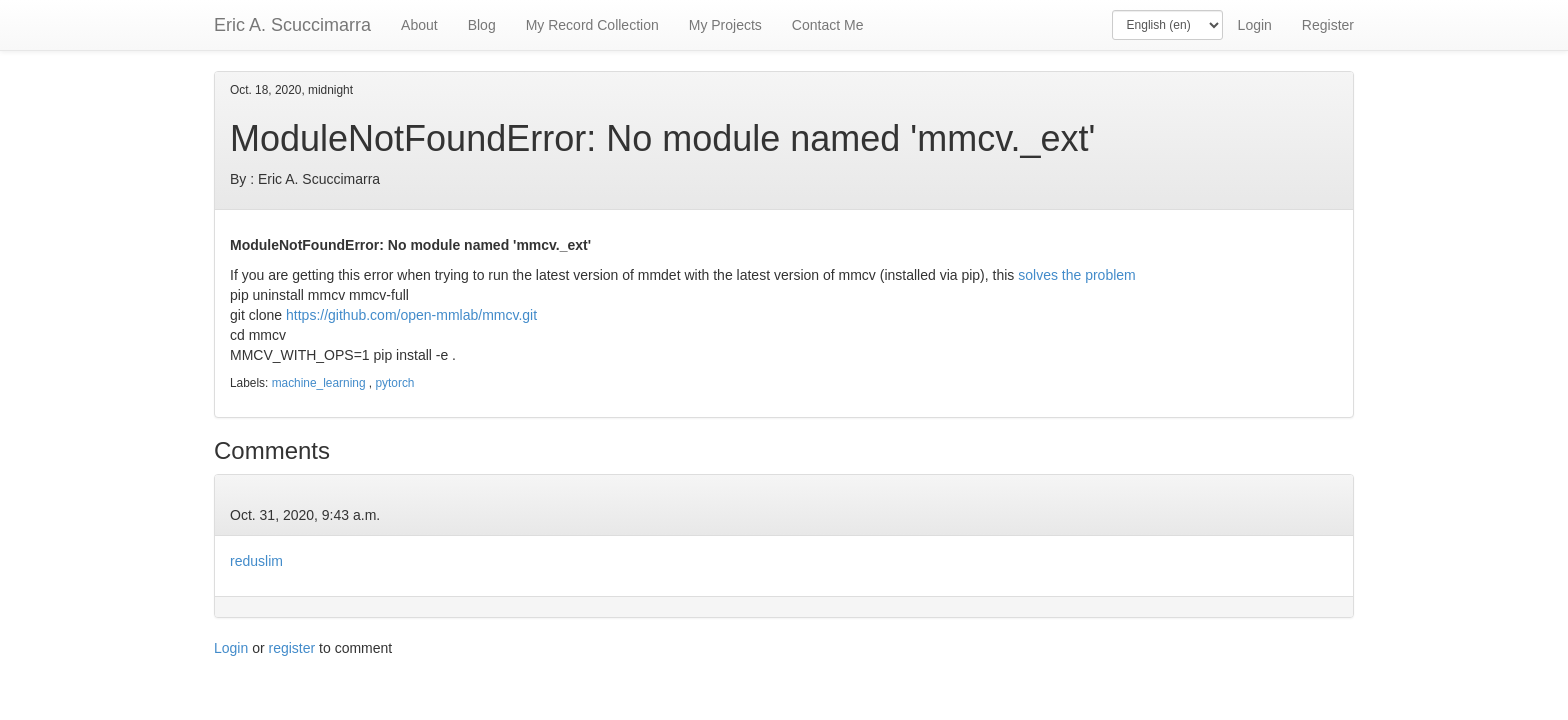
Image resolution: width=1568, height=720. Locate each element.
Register (1328, 25)
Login (1255, 25)
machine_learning (319, 383)
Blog (482, 25)
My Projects (725, 25)
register (292, 648)
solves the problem (1078, 275)
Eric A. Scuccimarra (292, 25)
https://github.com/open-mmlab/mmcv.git (411, 315)
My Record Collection (592, 25)
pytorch (394, 383)
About (419, 25)
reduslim (256, 561)
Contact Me (828, 25)
